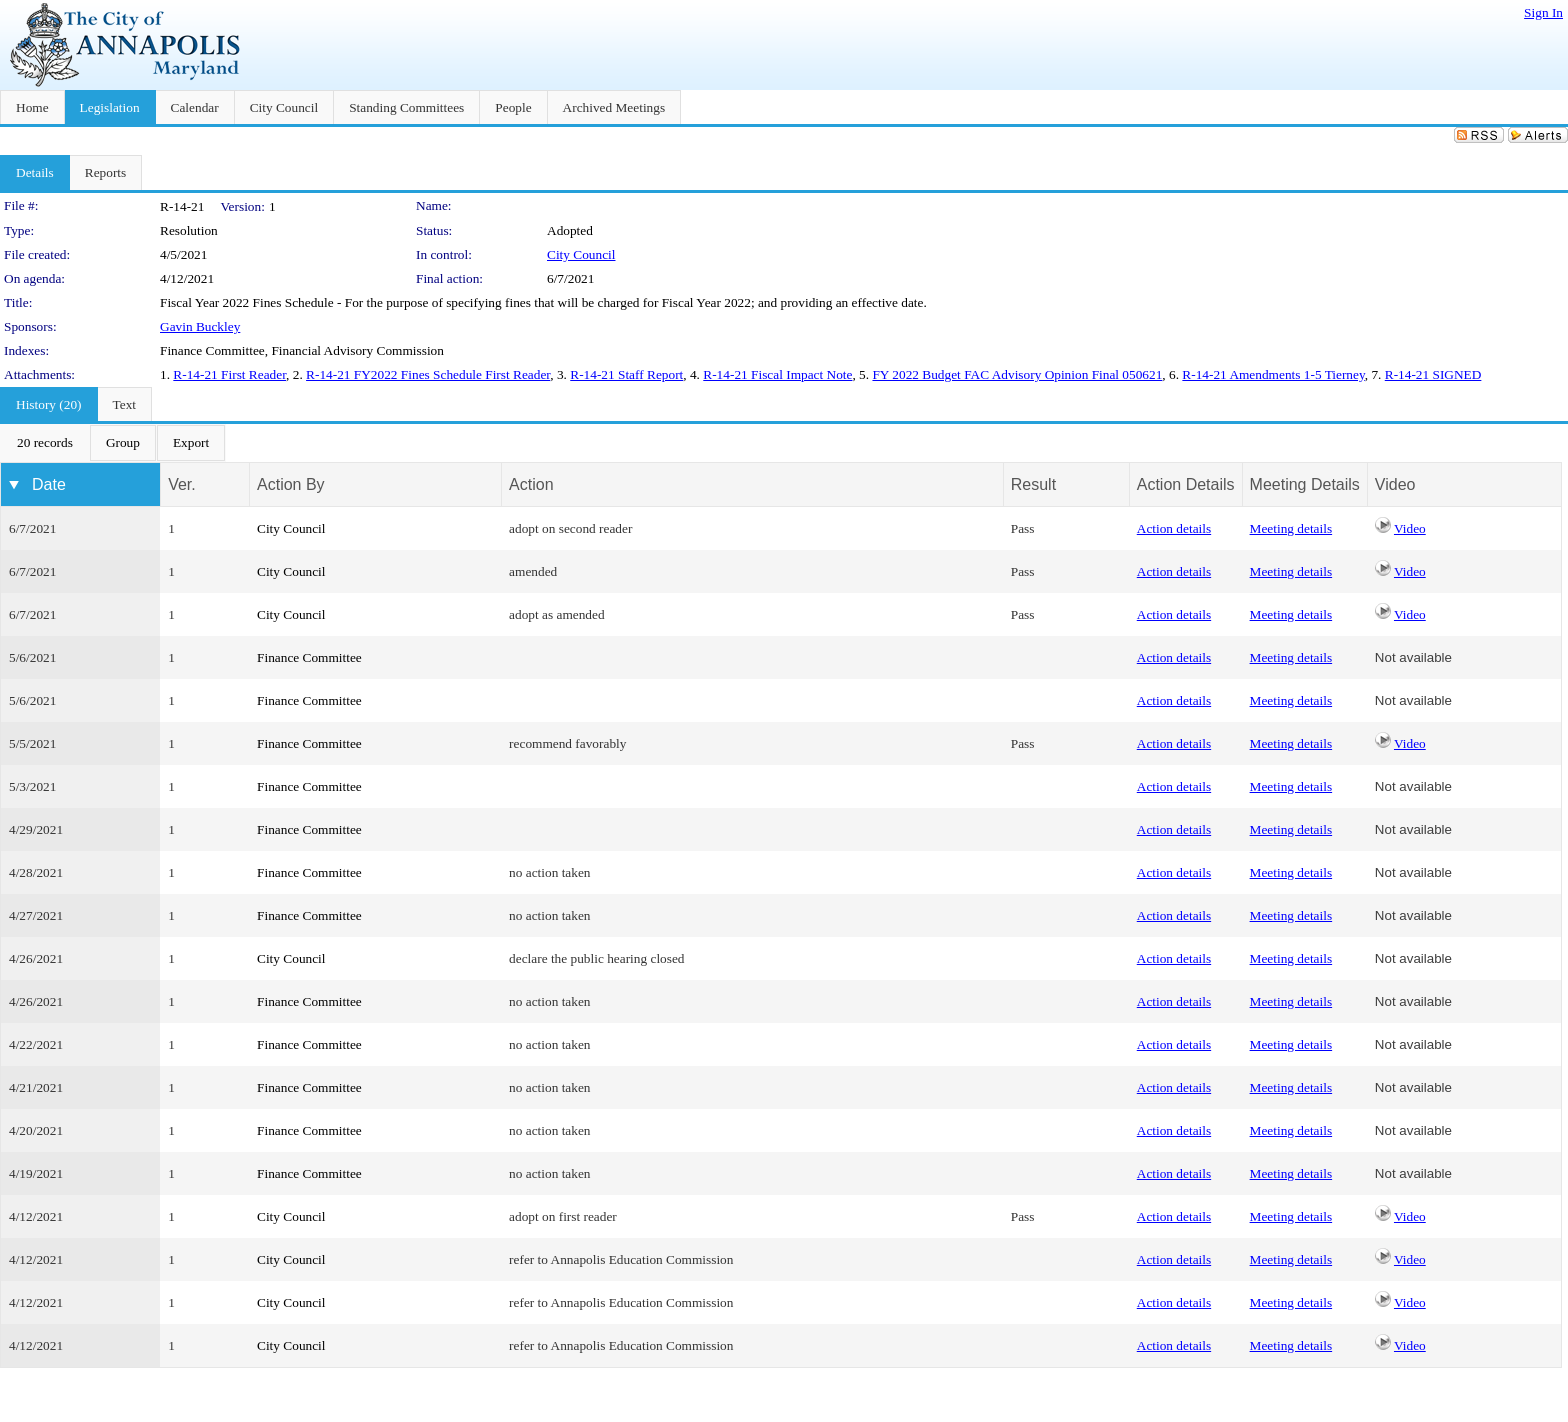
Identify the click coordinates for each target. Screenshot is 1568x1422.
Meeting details (1291, 528)
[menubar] (113, 443)
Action (531, 484)
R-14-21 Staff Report (626, 374)
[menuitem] (45, 443)
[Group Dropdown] (123, 443)
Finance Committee (309, 657)
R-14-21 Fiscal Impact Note (777, 374)
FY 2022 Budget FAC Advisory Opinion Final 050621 (1017, 374)
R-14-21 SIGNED (1433, 374)
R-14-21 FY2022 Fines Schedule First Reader (428, 374)
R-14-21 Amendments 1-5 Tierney (1273, 374)
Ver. (182, 484)
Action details (1174, 528)
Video (1410, 528)
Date (49, 484)
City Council (581, 254)
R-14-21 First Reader (229, 374)
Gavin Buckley (200, 326)
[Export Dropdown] (191, 443)
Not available (1413, 657)
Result (1033, 484)
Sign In (1543, 12)
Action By (291, 484)
